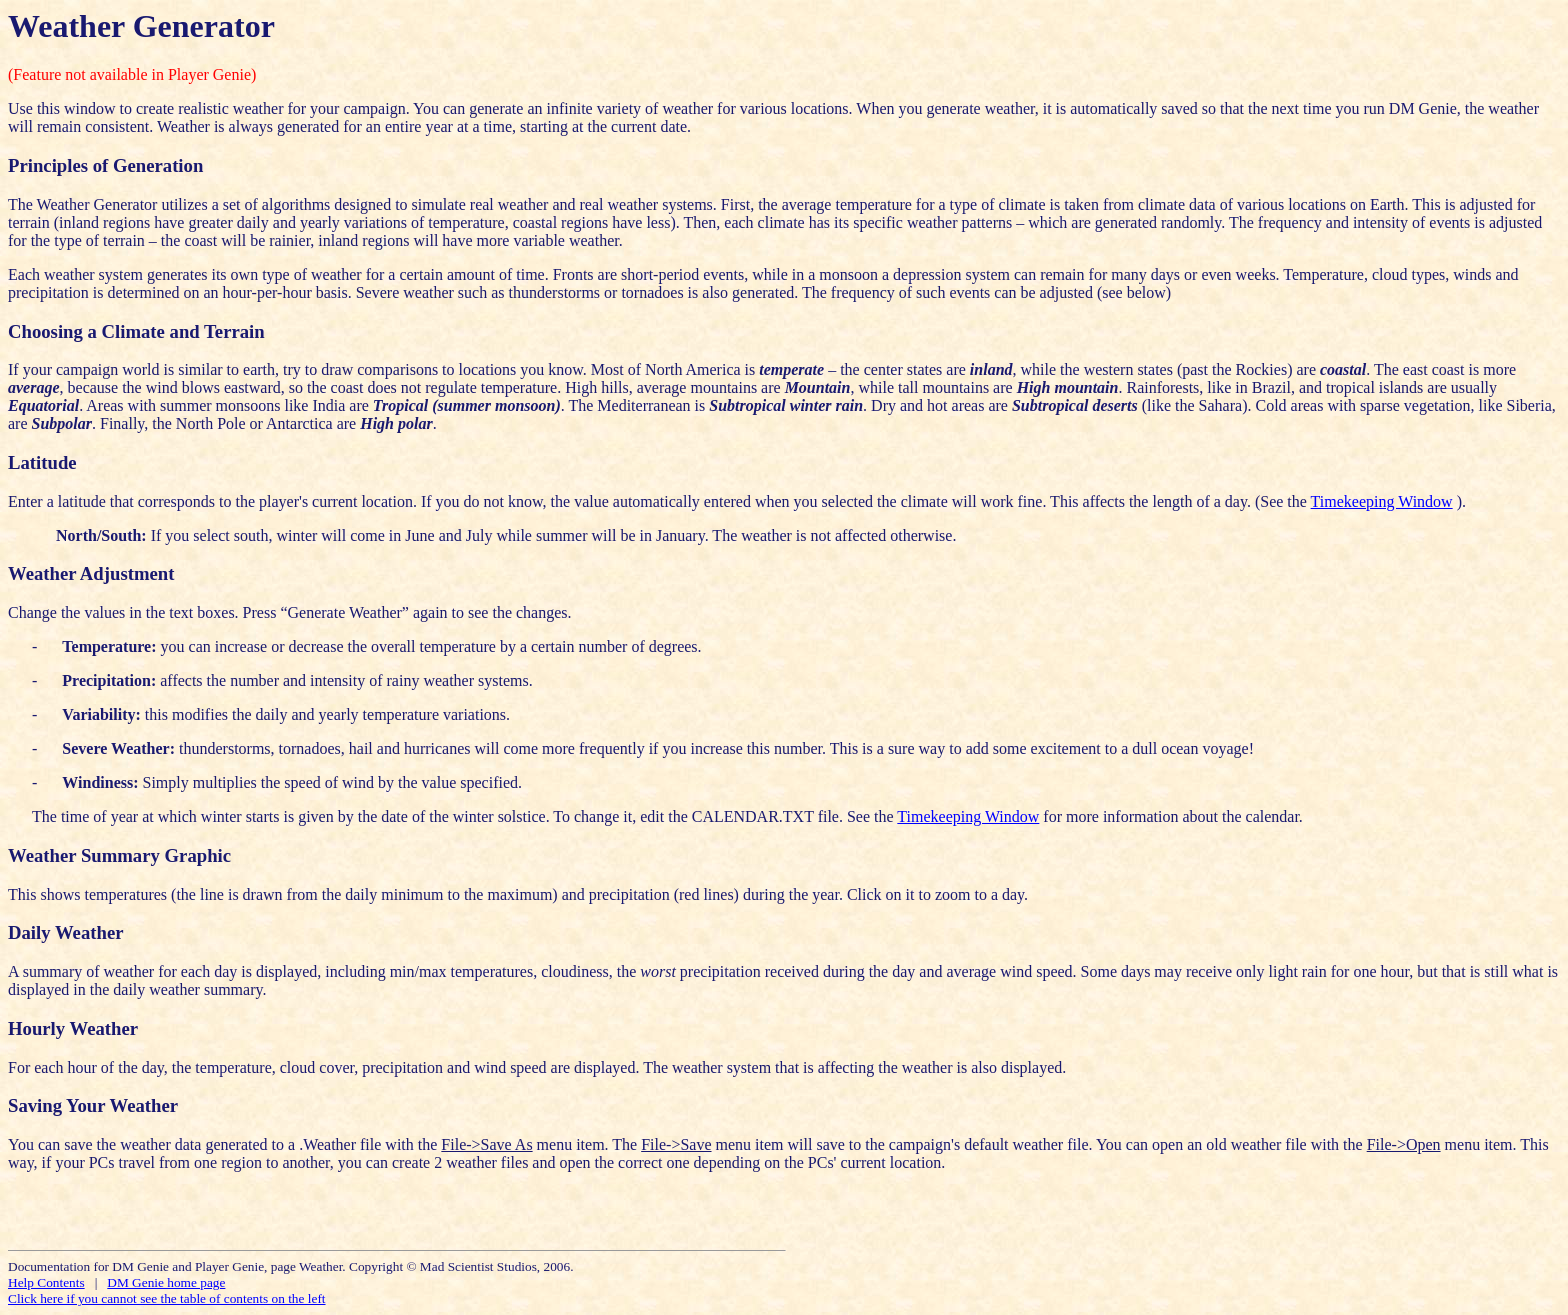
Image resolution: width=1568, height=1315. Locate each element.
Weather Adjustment (91, 573)
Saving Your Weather (93, 1105)
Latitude (42, 462)
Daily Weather (66, 932)
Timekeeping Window (1382, 501)
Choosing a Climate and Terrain (136, 331)
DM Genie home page (166, 1282)
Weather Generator (141, 26)
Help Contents (46, 1282)
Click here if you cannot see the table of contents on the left (167, 1298)
